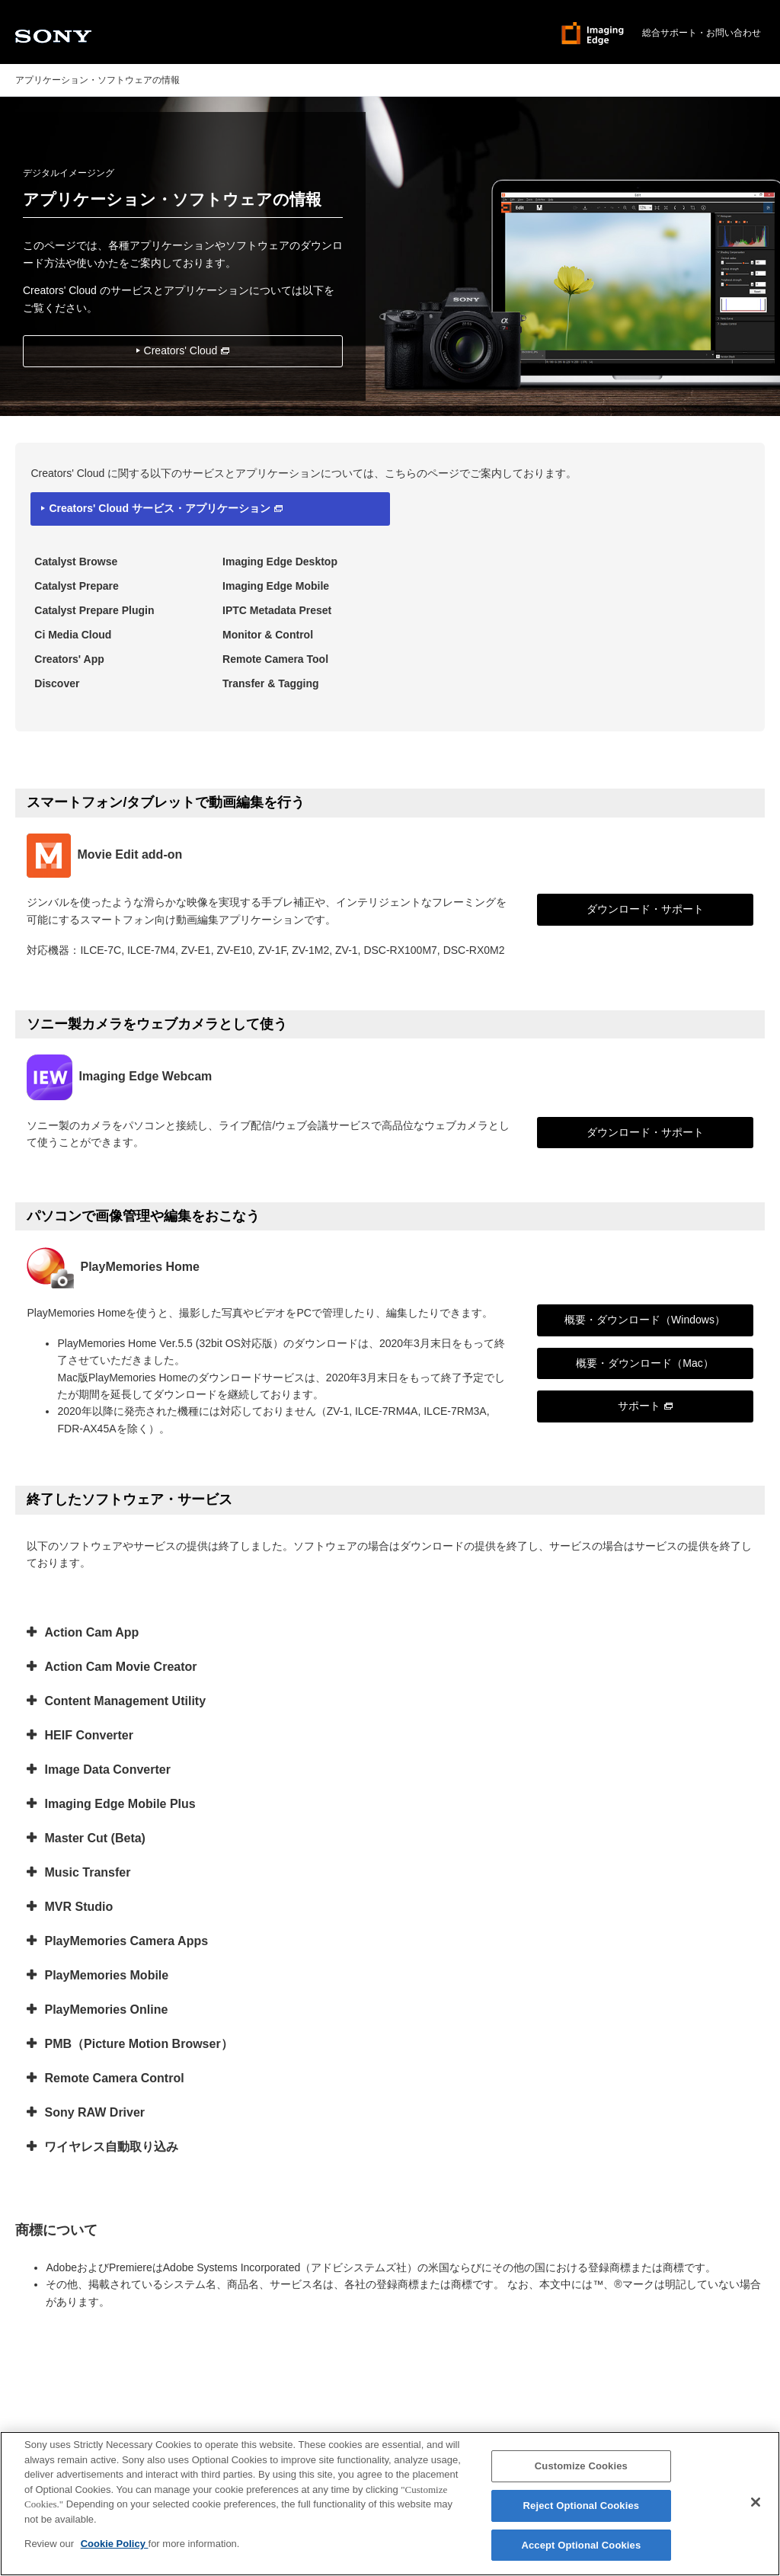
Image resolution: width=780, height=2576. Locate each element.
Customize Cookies (581, 2472)
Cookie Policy (115, 2551)
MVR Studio (78, 1906)
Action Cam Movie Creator (120, 1666)
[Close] (755, 2509)
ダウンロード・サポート (645, 909)
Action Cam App (91, 1632)
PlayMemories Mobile (106, 1975)
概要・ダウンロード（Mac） (644, 1363)
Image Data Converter (107, 1769)
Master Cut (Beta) (94, 1838)
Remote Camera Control (114, 2078)
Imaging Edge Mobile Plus (119, 1803)
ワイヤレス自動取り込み (111, 2146)
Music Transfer (87, 1872)
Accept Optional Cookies (581, 2552)
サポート (645, 1406)
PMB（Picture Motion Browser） (138, 2043)
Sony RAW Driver (94, 2112)
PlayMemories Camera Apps (126, 1940)
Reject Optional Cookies (581, 2512)
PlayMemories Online (106, 2009)
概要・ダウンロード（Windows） (644, 1320)
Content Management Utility (125, 1700)
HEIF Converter (88, 1735)
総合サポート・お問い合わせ (701, 32)
